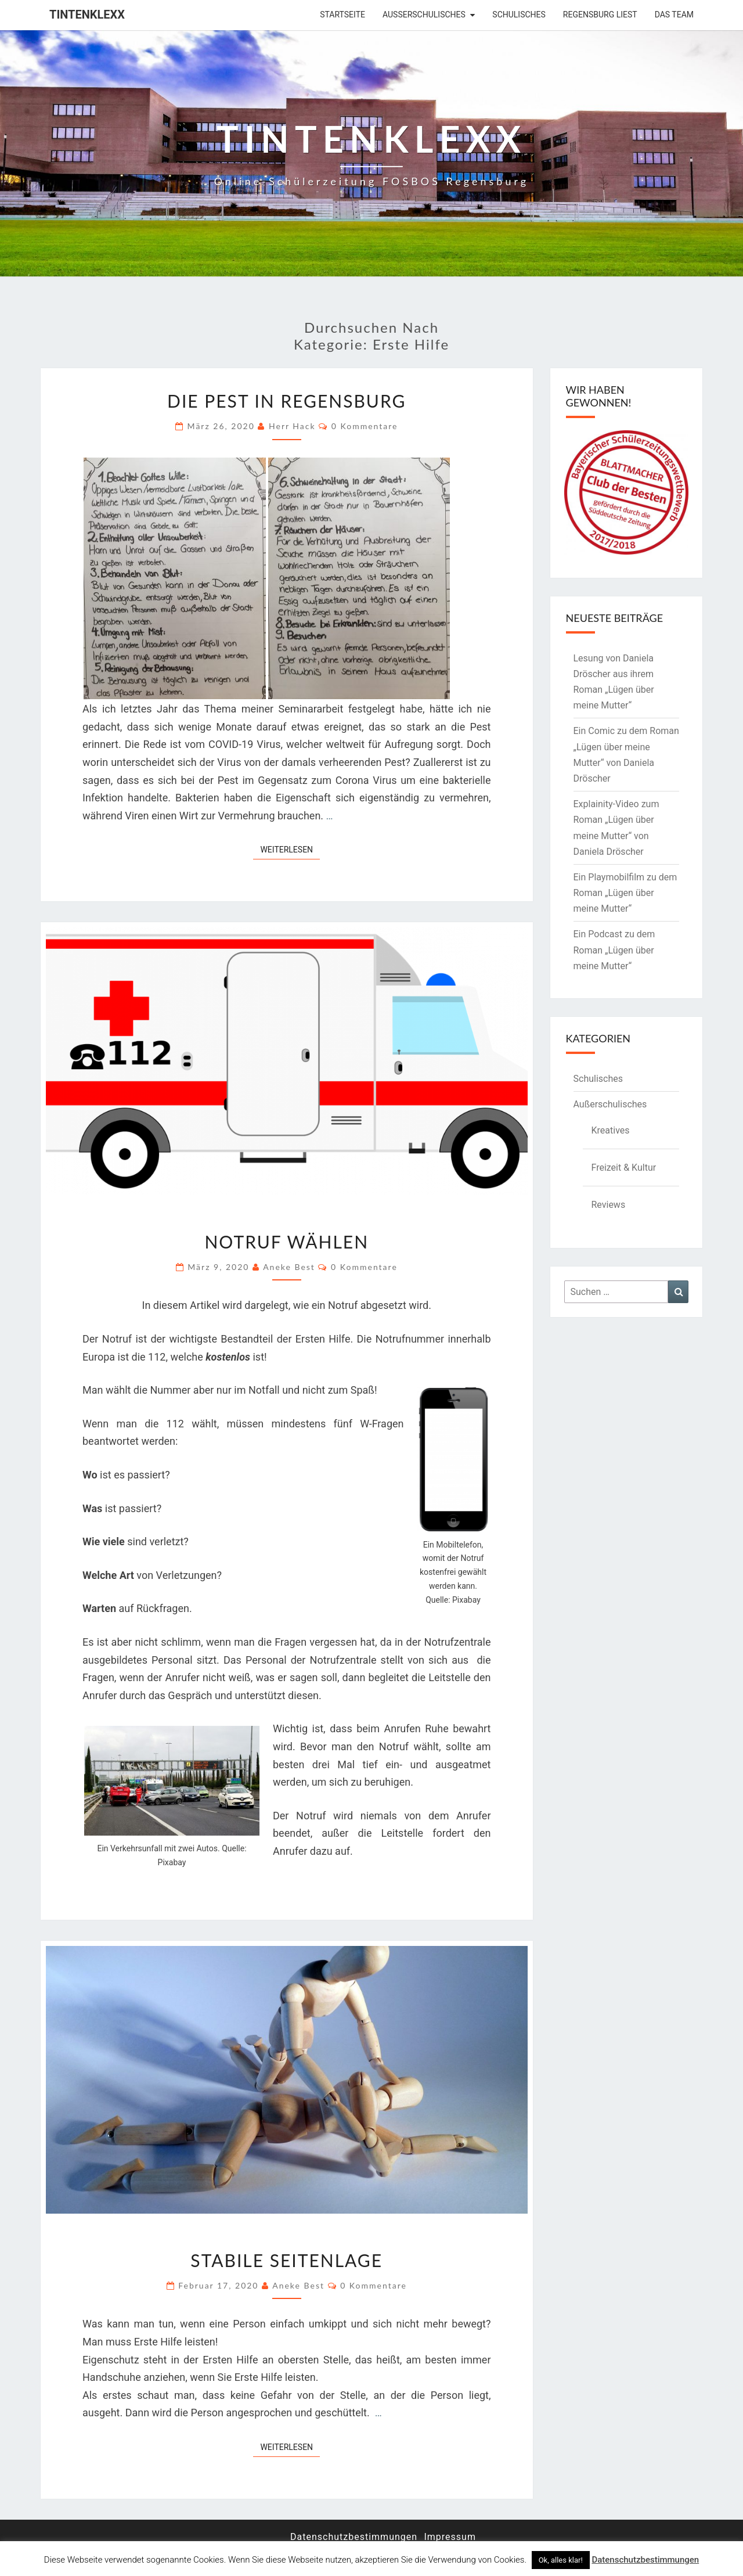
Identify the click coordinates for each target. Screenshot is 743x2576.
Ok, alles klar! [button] (561, 2560)
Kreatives (610, 1130)
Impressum (450, 2536)
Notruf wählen (286, 1241)
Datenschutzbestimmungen (353, 2536)
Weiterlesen (290, 848)
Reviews (608, 1204)
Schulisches (519, 14)
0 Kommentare (364, 426)
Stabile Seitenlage (286, 2260)
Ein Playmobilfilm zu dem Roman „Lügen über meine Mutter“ (625, 893)
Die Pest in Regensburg (286, 400)
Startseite (342, 14)
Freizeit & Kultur (624, 1167)
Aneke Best (289, 1267)
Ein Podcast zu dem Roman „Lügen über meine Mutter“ (614, 950)
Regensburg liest (600, 14)
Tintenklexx (87, 14)
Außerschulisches (424, 14)
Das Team (674, 14)
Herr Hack (292, 426)
